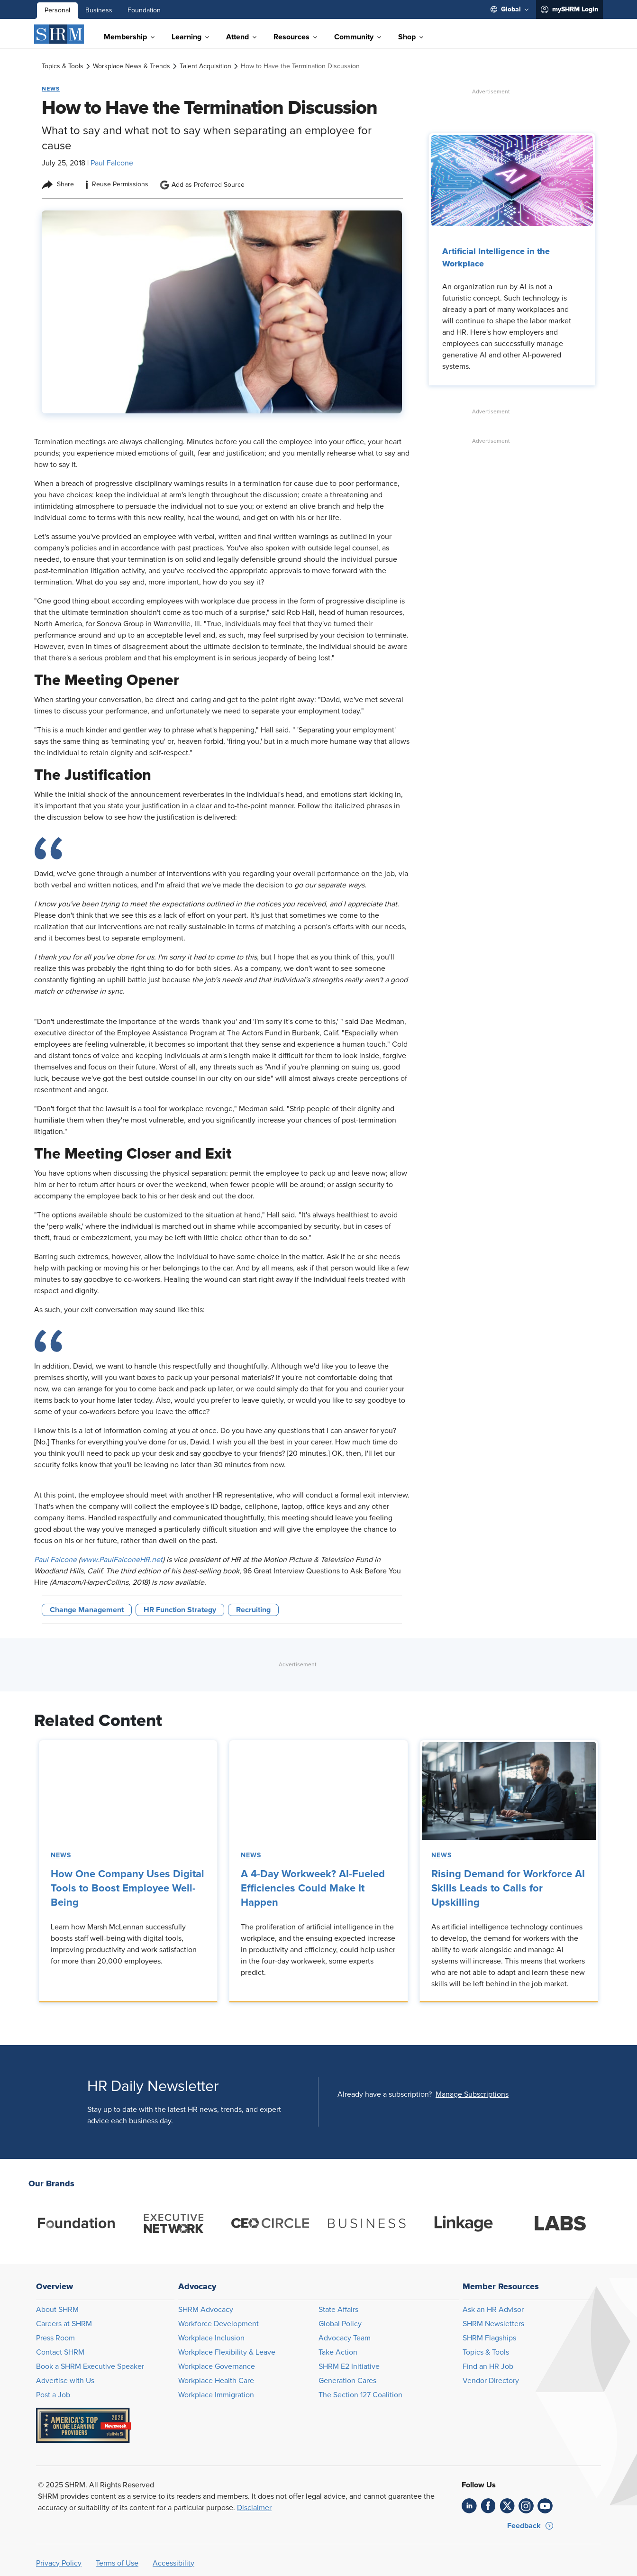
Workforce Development (218, 2324)
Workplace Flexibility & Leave (226, 2352)
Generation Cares (347, 2380)
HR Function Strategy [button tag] (180, 1610)
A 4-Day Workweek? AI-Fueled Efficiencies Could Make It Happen (313, 1888)
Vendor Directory (491, 2380)
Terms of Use (117, 2563)
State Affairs (338, 2309)
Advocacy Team (344, 2338)
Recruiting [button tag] (253, 1610)
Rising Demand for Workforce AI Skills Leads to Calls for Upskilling (508, 1888)
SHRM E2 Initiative (349, 2366)
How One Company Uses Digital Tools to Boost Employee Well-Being (127, 1888)
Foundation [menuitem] (144, 10)
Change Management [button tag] (87, 1610)
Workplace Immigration (216, 2395)
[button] (472, 2094)
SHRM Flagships (489, 2338)
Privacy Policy (59, 2563)
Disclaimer (254, 2508)
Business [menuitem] (98, 10)
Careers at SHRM (64, 2324)
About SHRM (57, 2309)
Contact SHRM (60, 2352)
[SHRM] (59, 34)
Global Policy (340, 2324)
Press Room (55, 2338)
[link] (62, 66)
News (61, 1855)
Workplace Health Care (216, 2380)
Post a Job (53, 2395)
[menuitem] (509, 9)
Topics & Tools (486, 2352)
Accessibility (173, 2563)
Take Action (337, 2352)
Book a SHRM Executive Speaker (90, 2366)
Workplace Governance (216, 2366)
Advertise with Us (65, 2380)
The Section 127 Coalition (360, 2395)
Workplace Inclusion (211, 2338)
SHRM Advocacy (205, 2309)
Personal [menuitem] (57, 10)
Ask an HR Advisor (493, 2309)
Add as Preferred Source (202, 185)
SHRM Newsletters (493, 2324)
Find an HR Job (488, 2366)
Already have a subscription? (384, 2094)
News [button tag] (51, 88)
